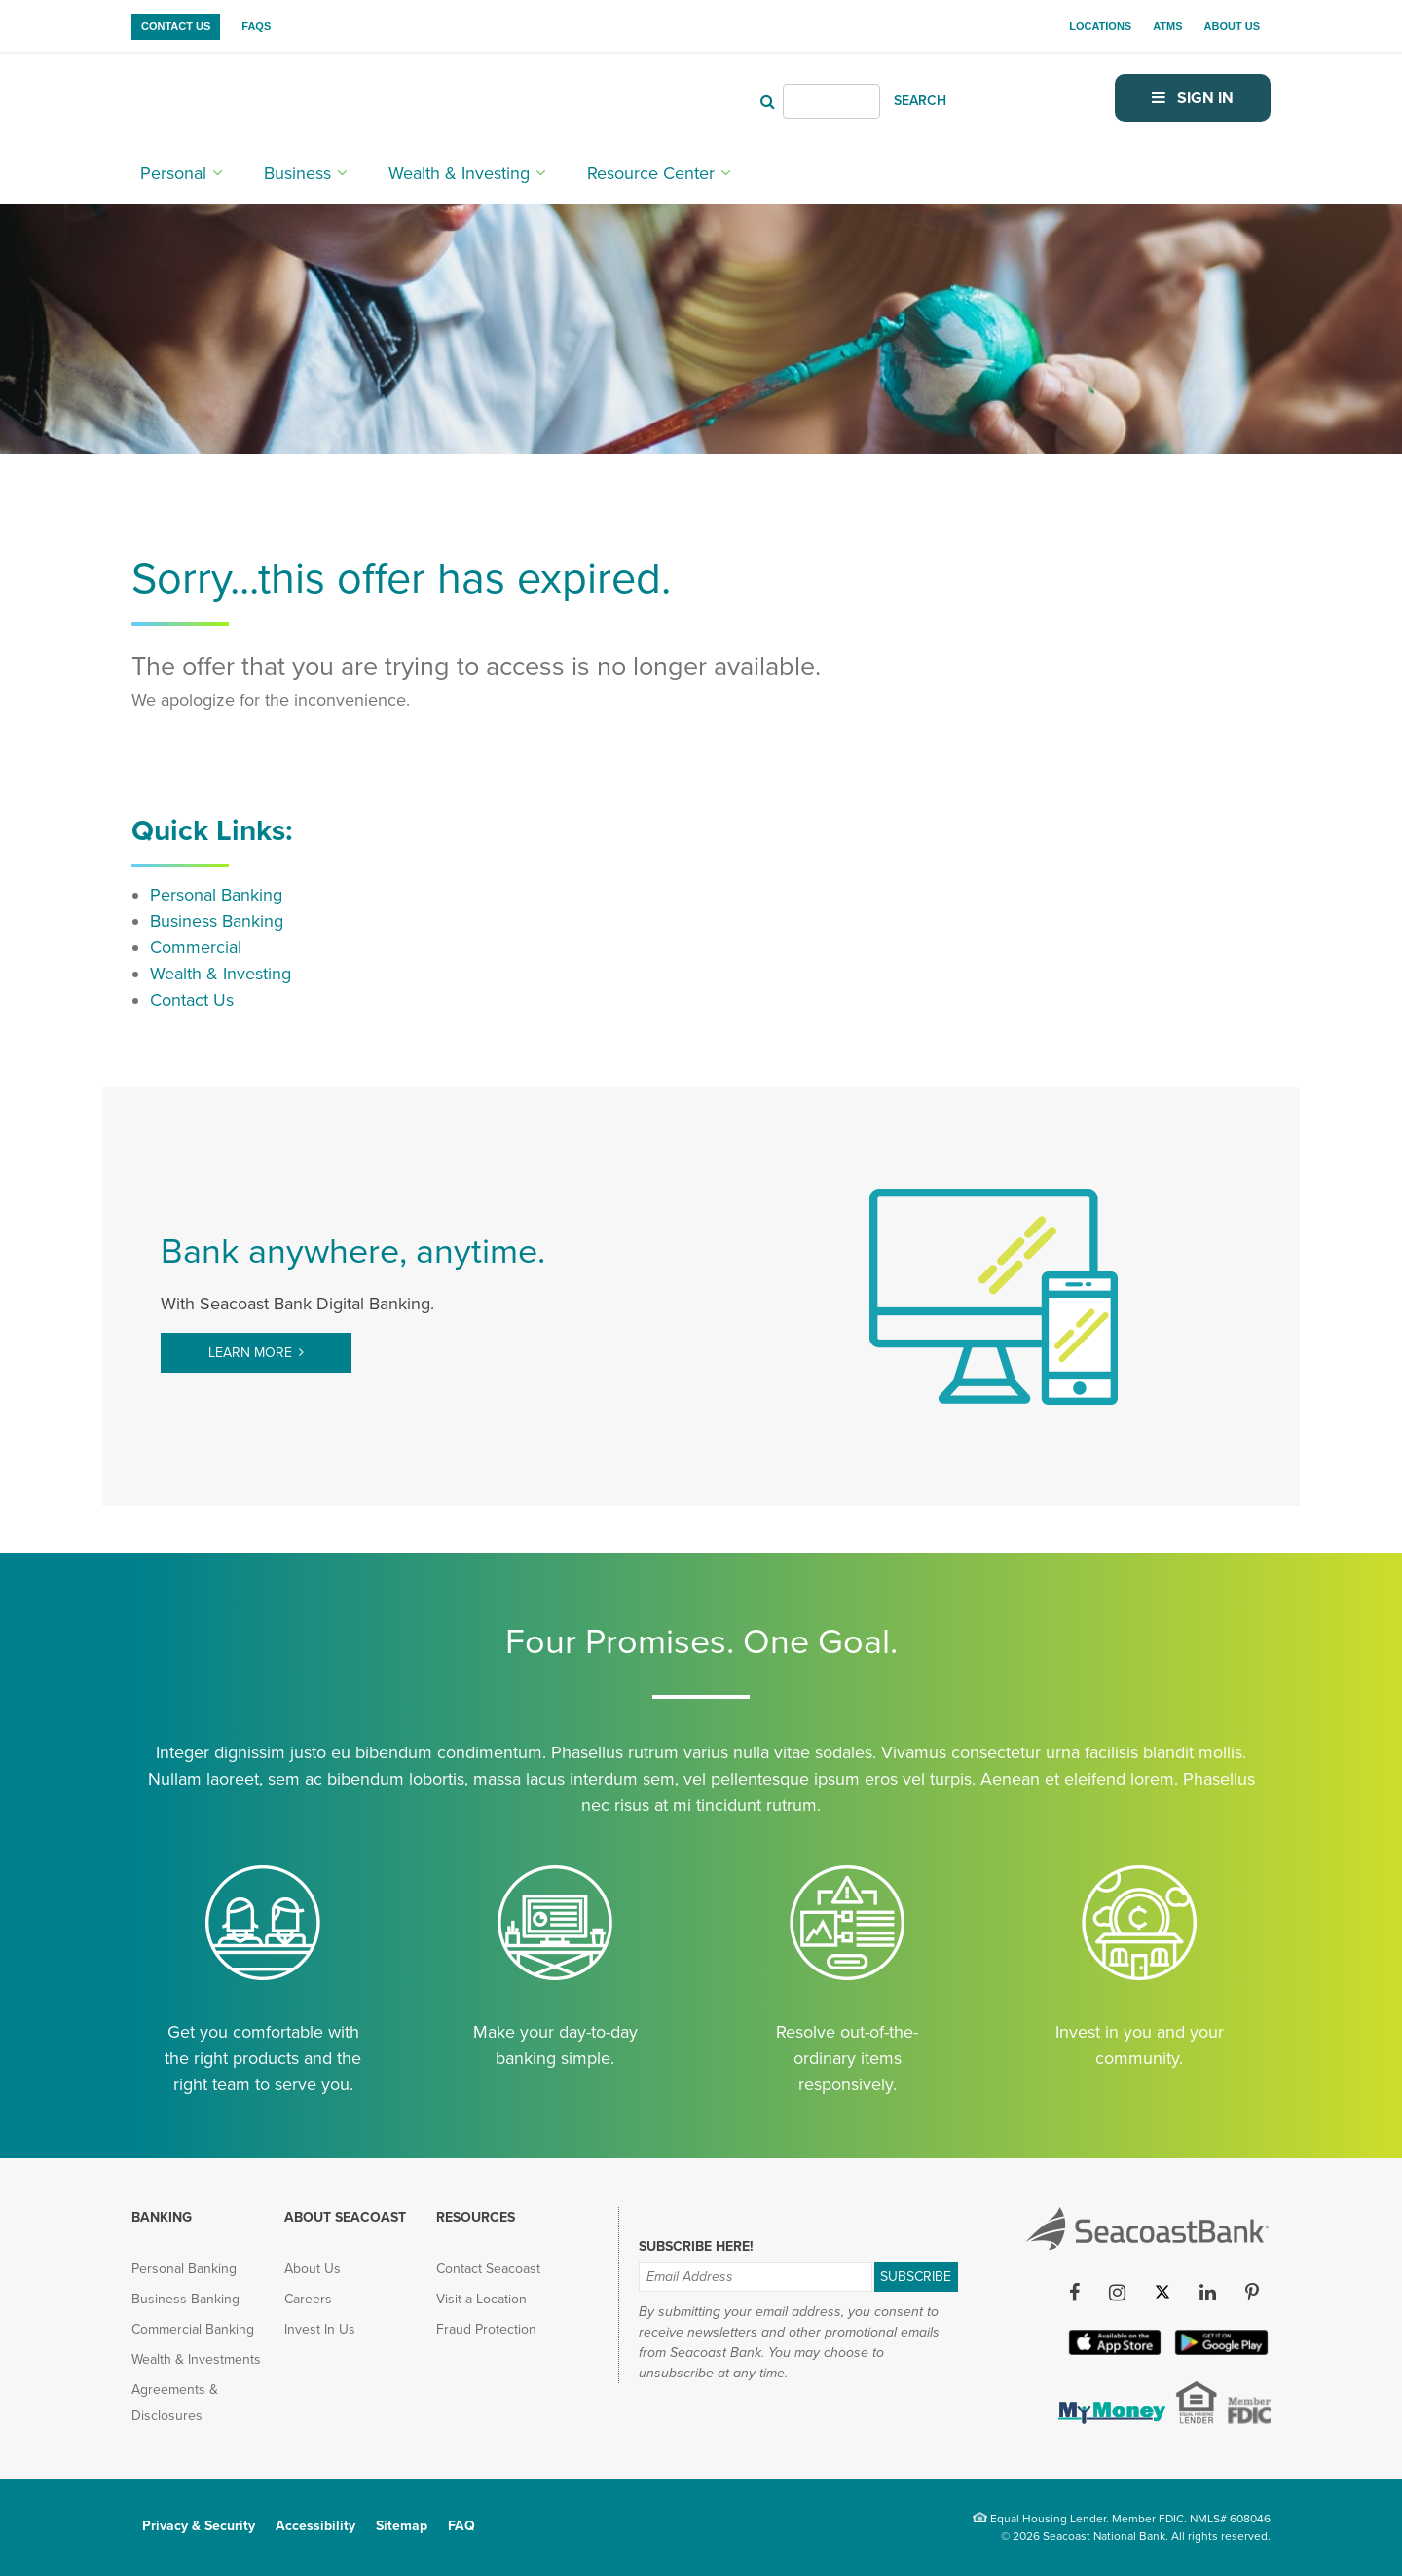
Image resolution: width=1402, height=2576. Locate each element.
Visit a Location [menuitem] (481, 2299)
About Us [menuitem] (1232, 26)
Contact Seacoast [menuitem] (488, 2269)
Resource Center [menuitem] (651, 172)
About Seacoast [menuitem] (345, 2217)
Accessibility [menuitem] (315, 2526)
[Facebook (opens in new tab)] (1074, 2293)
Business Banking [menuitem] (185, 2299)
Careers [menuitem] (308, 2299)
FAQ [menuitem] (461, 2526)
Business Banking (216, 921)
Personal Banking (216, 894)
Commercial (195, 947)
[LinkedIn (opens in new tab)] (1207, 2293)
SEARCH (920, 100)
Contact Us (192, 1000)
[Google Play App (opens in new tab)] (1219, 2351)
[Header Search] (831, 101)
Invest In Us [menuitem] (319, 2329)
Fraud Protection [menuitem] (486, 2329)
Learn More (250, 1352)
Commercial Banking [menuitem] (192, 2329)
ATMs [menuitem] (1167, 26)
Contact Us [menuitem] (175, 26)
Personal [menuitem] (173, 172)
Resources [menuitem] (475, 2217)
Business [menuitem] (297, 172)
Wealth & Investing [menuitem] (459, 172)
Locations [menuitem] (1100, 26)
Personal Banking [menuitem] (184, 2269)
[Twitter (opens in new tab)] (1162, 2293)
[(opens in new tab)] (1109, 2418)
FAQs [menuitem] (256, 26)
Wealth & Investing (220, 973)
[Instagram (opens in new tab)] (1116, 2293)
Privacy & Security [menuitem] (198, 2526)
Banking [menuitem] (161, 2217)
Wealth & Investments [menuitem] (196, 2359)
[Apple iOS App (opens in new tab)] (1112, 2351)
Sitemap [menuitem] (401, 2526)
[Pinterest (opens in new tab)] (1251, 2293)
